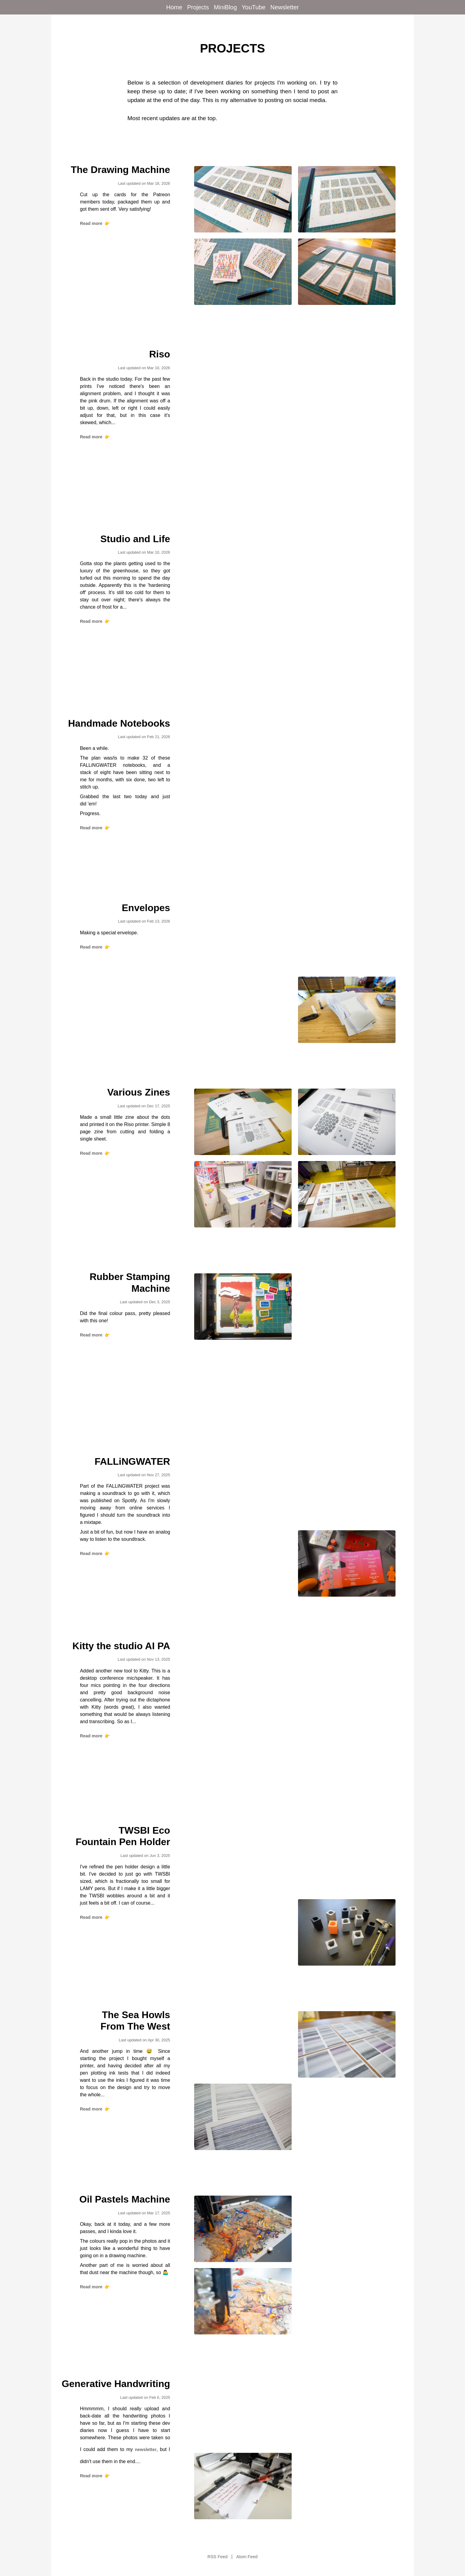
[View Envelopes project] (243, 937)
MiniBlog (225, 7)
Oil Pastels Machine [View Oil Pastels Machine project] (124, 2199)
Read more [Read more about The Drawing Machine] (95, 223)
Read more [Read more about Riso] (95, 437)
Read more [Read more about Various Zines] (95, 1153)
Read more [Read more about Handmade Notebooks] (95, 828)
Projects (198, 7)
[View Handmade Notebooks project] (243, 753)
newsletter (145, 2449)
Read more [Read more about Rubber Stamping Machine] (95, 1335)
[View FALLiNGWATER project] (243, 1491)
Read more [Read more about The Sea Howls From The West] (95, 2109)
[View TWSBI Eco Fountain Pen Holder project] (243, 1860)
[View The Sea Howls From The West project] (243, 2044)
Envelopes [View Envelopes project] (146, 907)
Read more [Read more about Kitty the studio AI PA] (95, 1736)
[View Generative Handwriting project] (243, 2413)
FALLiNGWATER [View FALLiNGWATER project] (132, 1461)
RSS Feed (217, 2556)
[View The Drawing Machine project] (243, 199)
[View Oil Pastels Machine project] (243, 2229)
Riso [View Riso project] (159, 354)
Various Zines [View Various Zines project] (138, 1092)
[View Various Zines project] (243, 1122)
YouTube (254, 7)
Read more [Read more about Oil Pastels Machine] (95, 2287)
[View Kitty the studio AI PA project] (243, 1675)
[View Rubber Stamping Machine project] (243, 1306)
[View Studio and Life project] (243, 568)
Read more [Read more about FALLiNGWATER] (95, 1553)
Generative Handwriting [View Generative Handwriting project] (116, 2383)
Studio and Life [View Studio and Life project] (135, 538)
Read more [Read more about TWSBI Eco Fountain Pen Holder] (95, 1917)
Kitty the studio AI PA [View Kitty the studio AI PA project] (121, 1645)
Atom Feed (247, 2556)
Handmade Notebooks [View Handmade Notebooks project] (119, 723)
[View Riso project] (243, 384)
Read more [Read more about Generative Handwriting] (95, 2476)
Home (174, 7)
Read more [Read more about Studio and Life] (95, 621)
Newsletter (284, 7)
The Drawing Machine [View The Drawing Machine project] (120, 169)
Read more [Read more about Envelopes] (95, 947)
